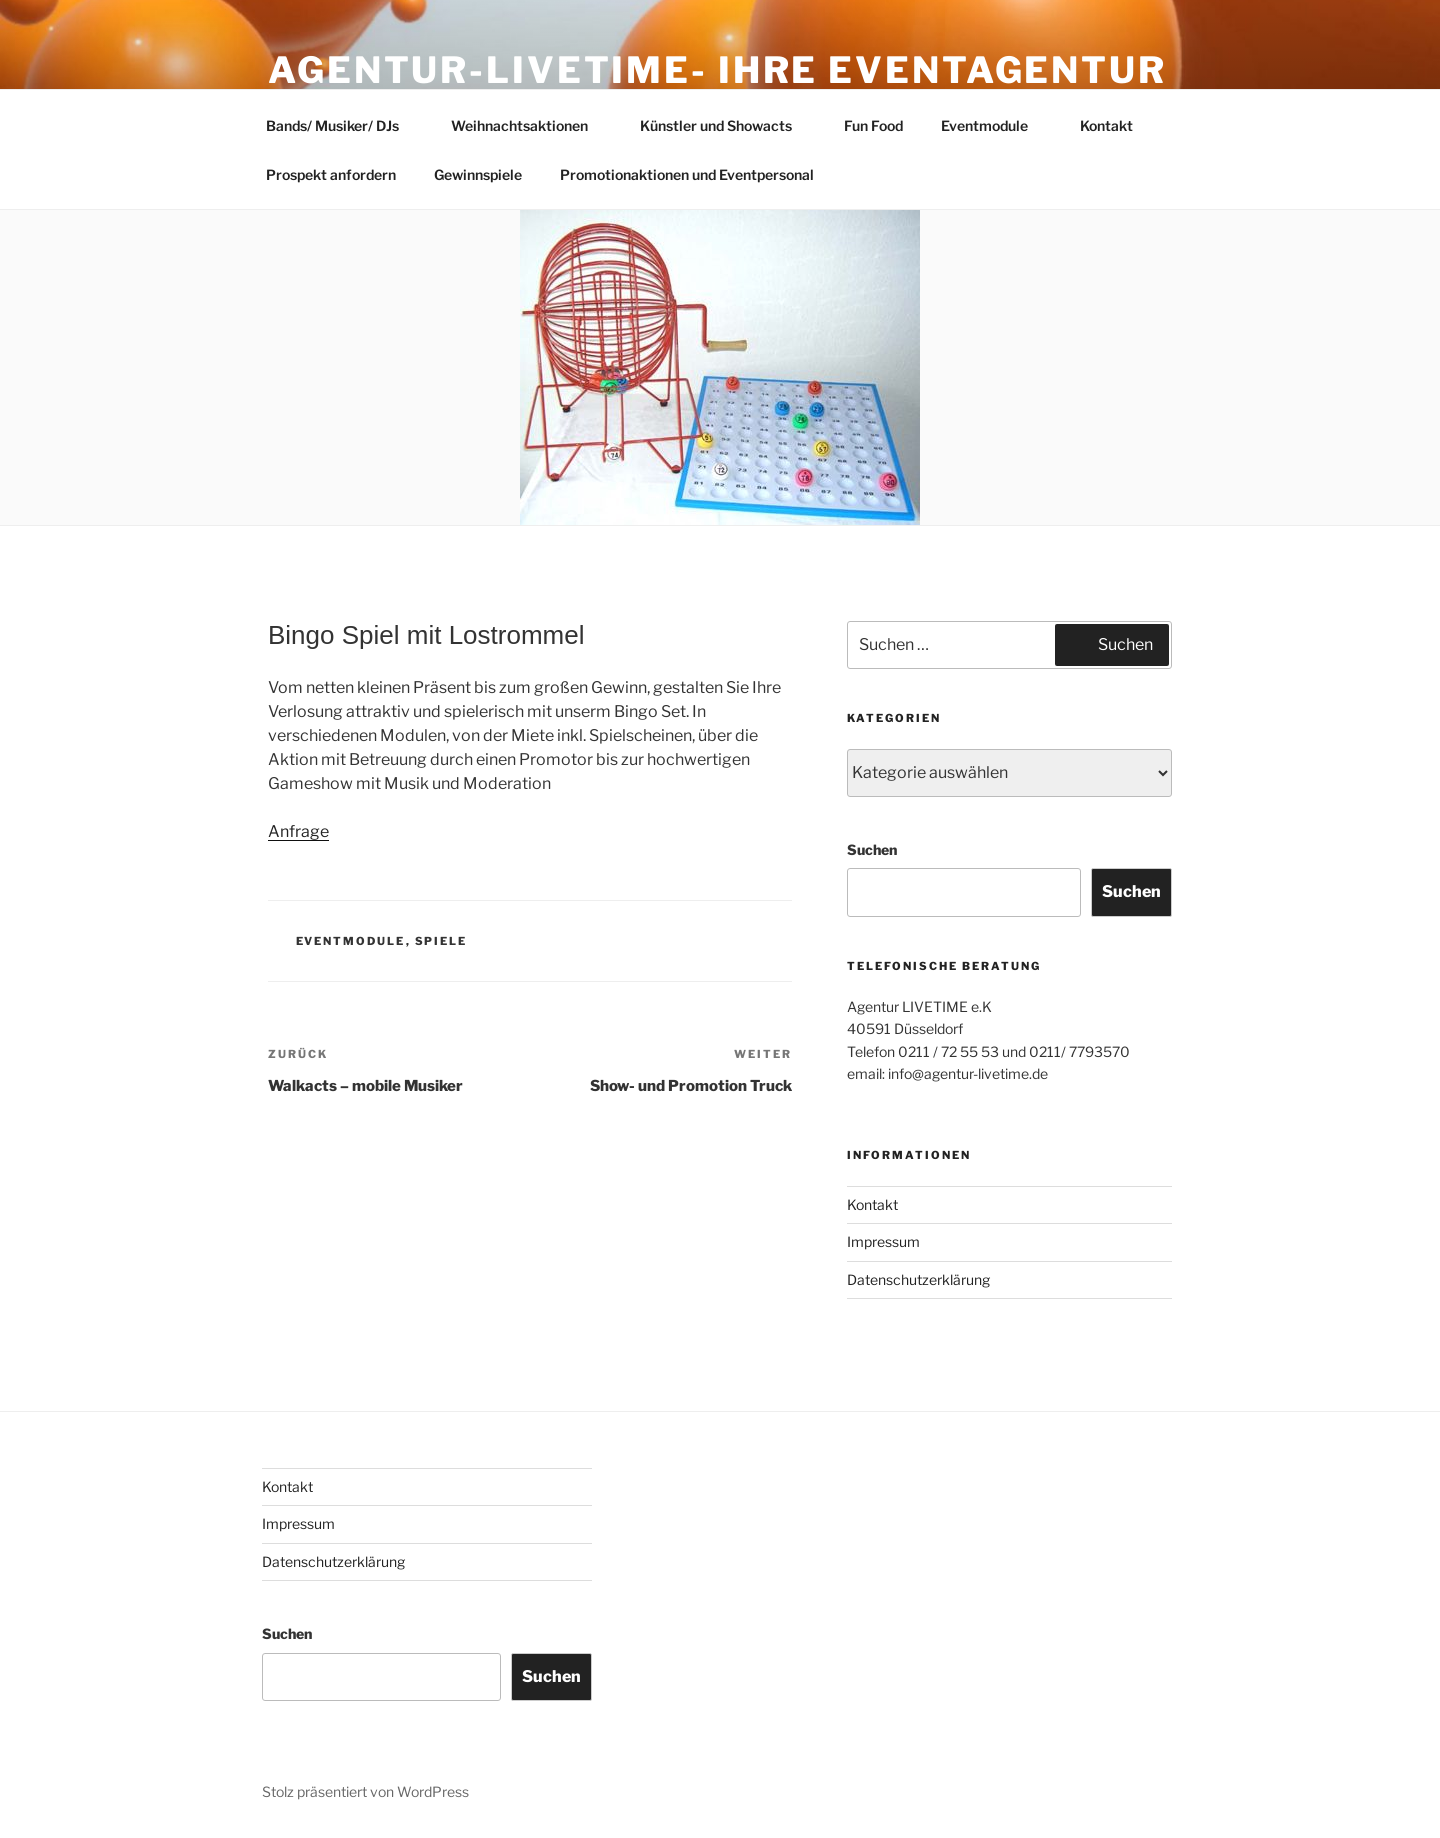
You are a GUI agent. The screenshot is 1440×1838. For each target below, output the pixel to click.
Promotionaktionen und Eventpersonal (687, 174)
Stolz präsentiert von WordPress (365, 1791)
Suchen (872, 849)
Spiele (441, 941)
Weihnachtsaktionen (529, 125)
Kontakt (1106, 125)
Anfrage (298, 831)
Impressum (883, 1241)
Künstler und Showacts (725, 125)
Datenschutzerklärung (918, 1279)
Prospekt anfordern (331, 174)
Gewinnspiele (478, 174)
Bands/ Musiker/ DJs (342, 125)
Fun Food (873, 125)
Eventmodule (994, 125)
